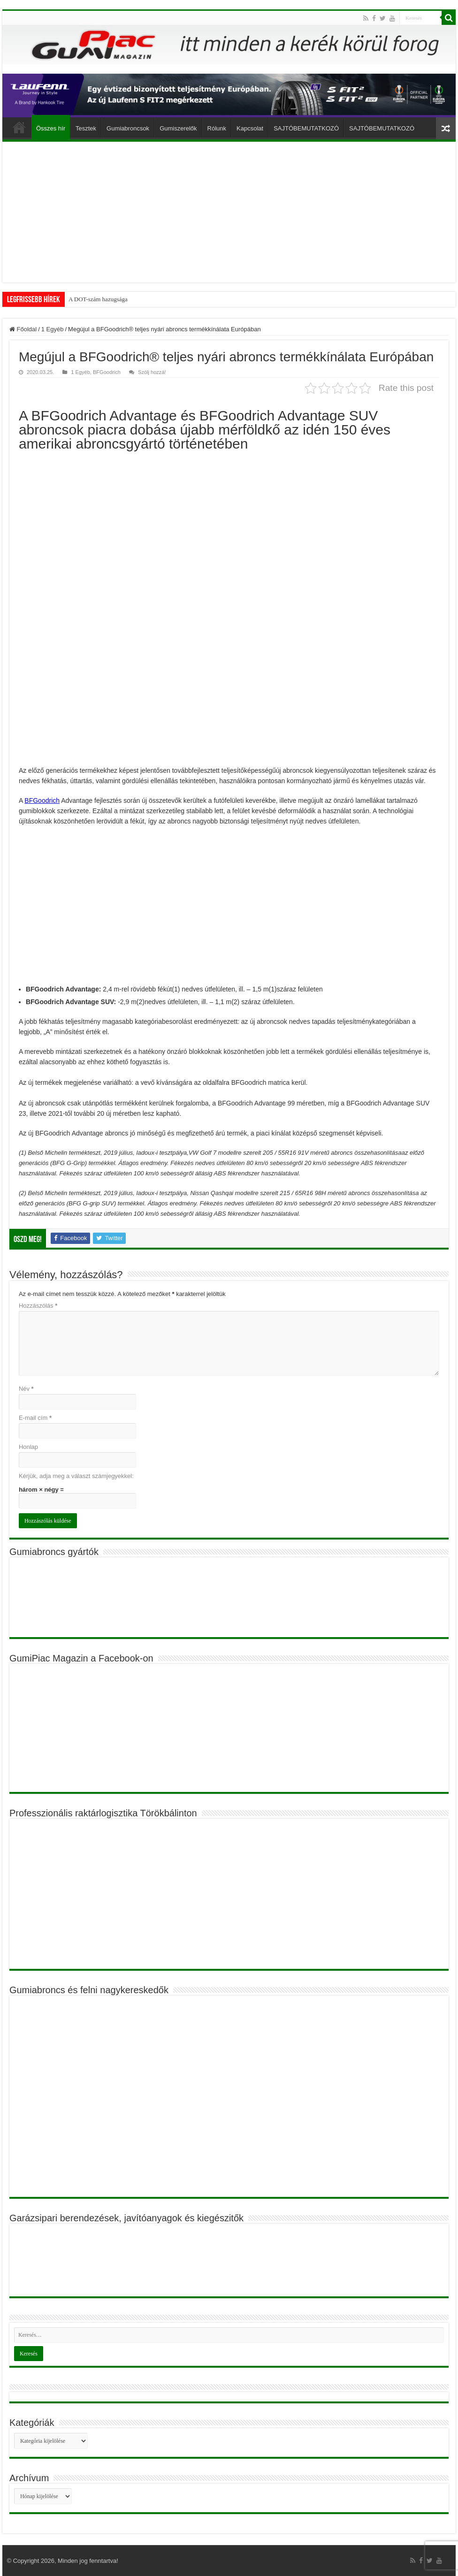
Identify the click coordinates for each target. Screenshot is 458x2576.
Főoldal (19, 127)
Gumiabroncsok (128, 128)
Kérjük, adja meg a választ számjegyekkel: (76, 1475)
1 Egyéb (52, 329)
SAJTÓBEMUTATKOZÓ (306, 128)
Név (26, 1388)
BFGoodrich (107, 372)
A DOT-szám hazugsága (98, 299)
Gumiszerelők (178, 128)
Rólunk (216, 128)
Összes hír (50, 128)
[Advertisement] (229, 212)
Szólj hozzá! (152, 372)
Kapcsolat (250, 128)
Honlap (28, 1446)
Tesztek (86, 128)
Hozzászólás (38, 1305)
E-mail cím (35, 1417)
